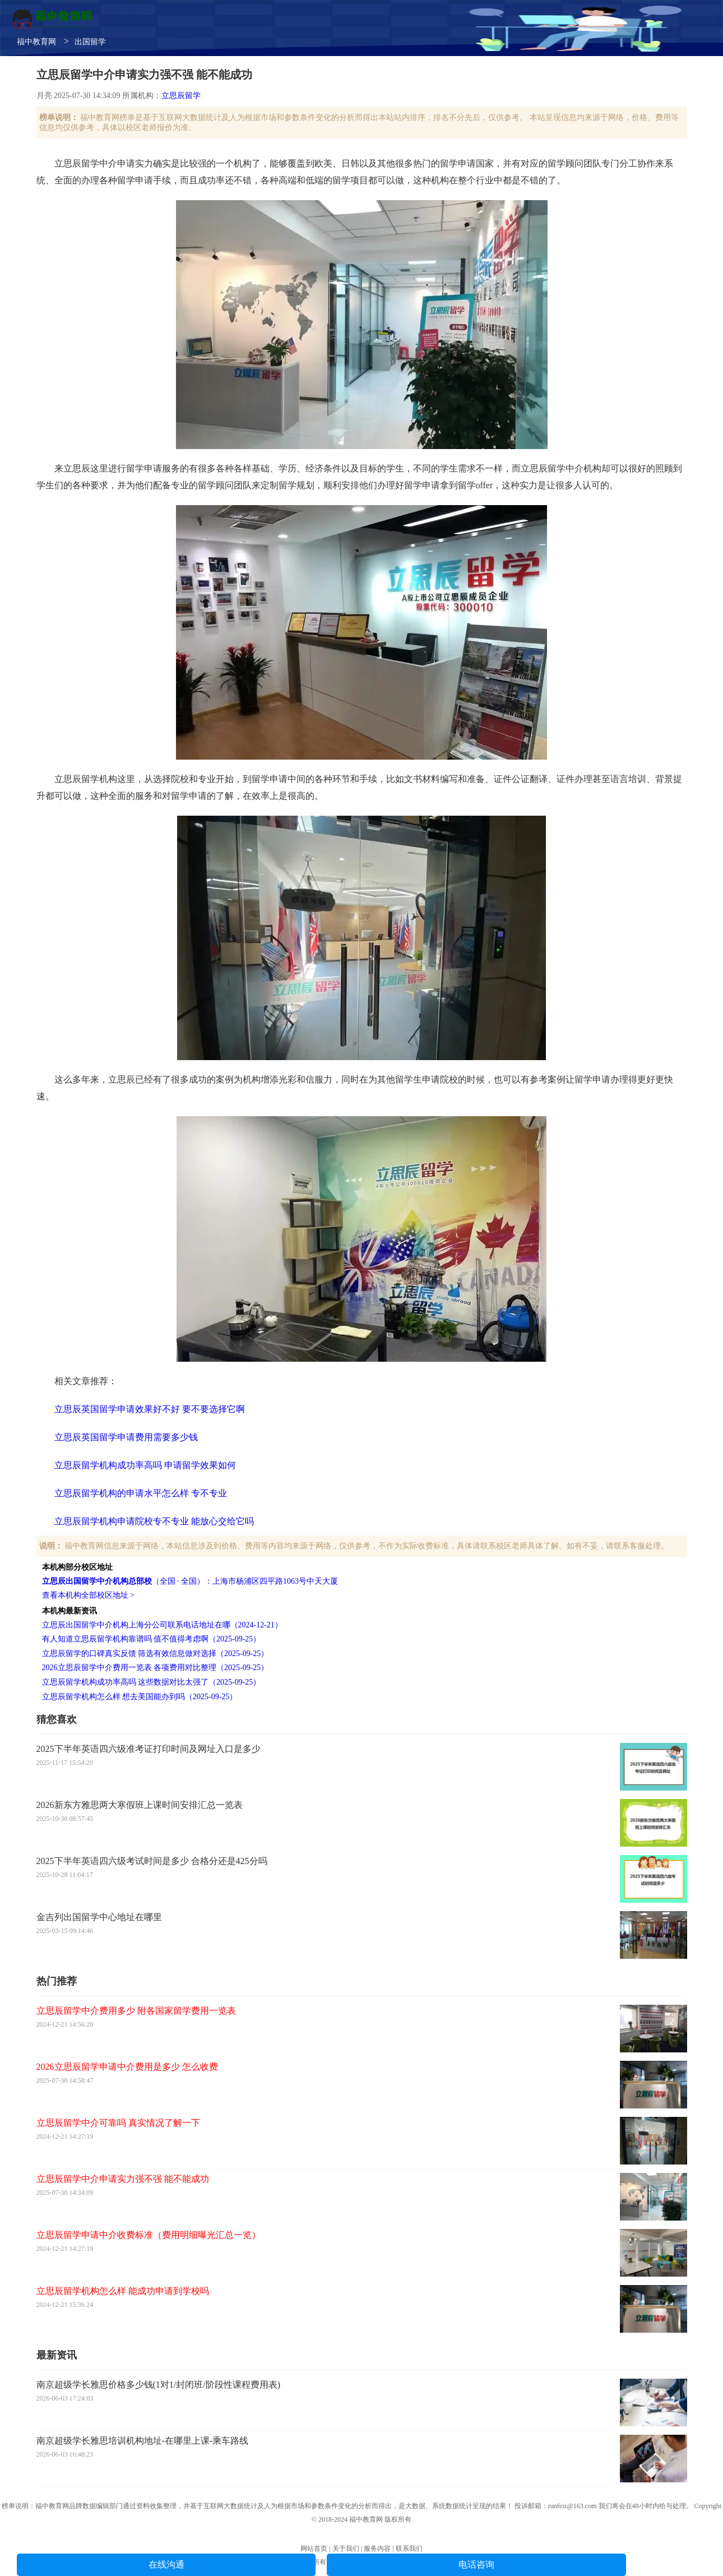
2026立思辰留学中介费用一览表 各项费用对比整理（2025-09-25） (155, 1667)
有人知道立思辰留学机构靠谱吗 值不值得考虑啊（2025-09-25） (151, 1639)
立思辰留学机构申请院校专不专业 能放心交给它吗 (154, 1521)
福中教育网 (36, 42)
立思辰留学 (181, 95)
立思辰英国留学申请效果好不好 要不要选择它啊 (149, 1409)
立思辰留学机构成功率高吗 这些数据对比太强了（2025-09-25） (151, 1682)
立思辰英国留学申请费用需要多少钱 (126, 1437)
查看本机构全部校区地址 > (88, 1595)
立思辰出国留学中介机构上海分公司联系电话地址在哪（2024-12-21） (162, 1625)
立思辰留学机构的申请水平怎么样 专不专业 (140, 1493)
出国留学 (90, 42)
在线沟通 (166, 2564)
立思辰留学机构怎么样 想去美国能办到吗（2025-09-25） (140, 1696)
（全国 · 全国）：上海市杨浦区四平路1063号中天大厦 (190, 1581)
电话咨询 (476, 2564)
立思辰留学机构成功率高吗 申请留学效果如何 (145, 1465)
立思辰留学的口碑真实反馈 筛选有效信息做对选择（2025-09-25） (155, 1653)
